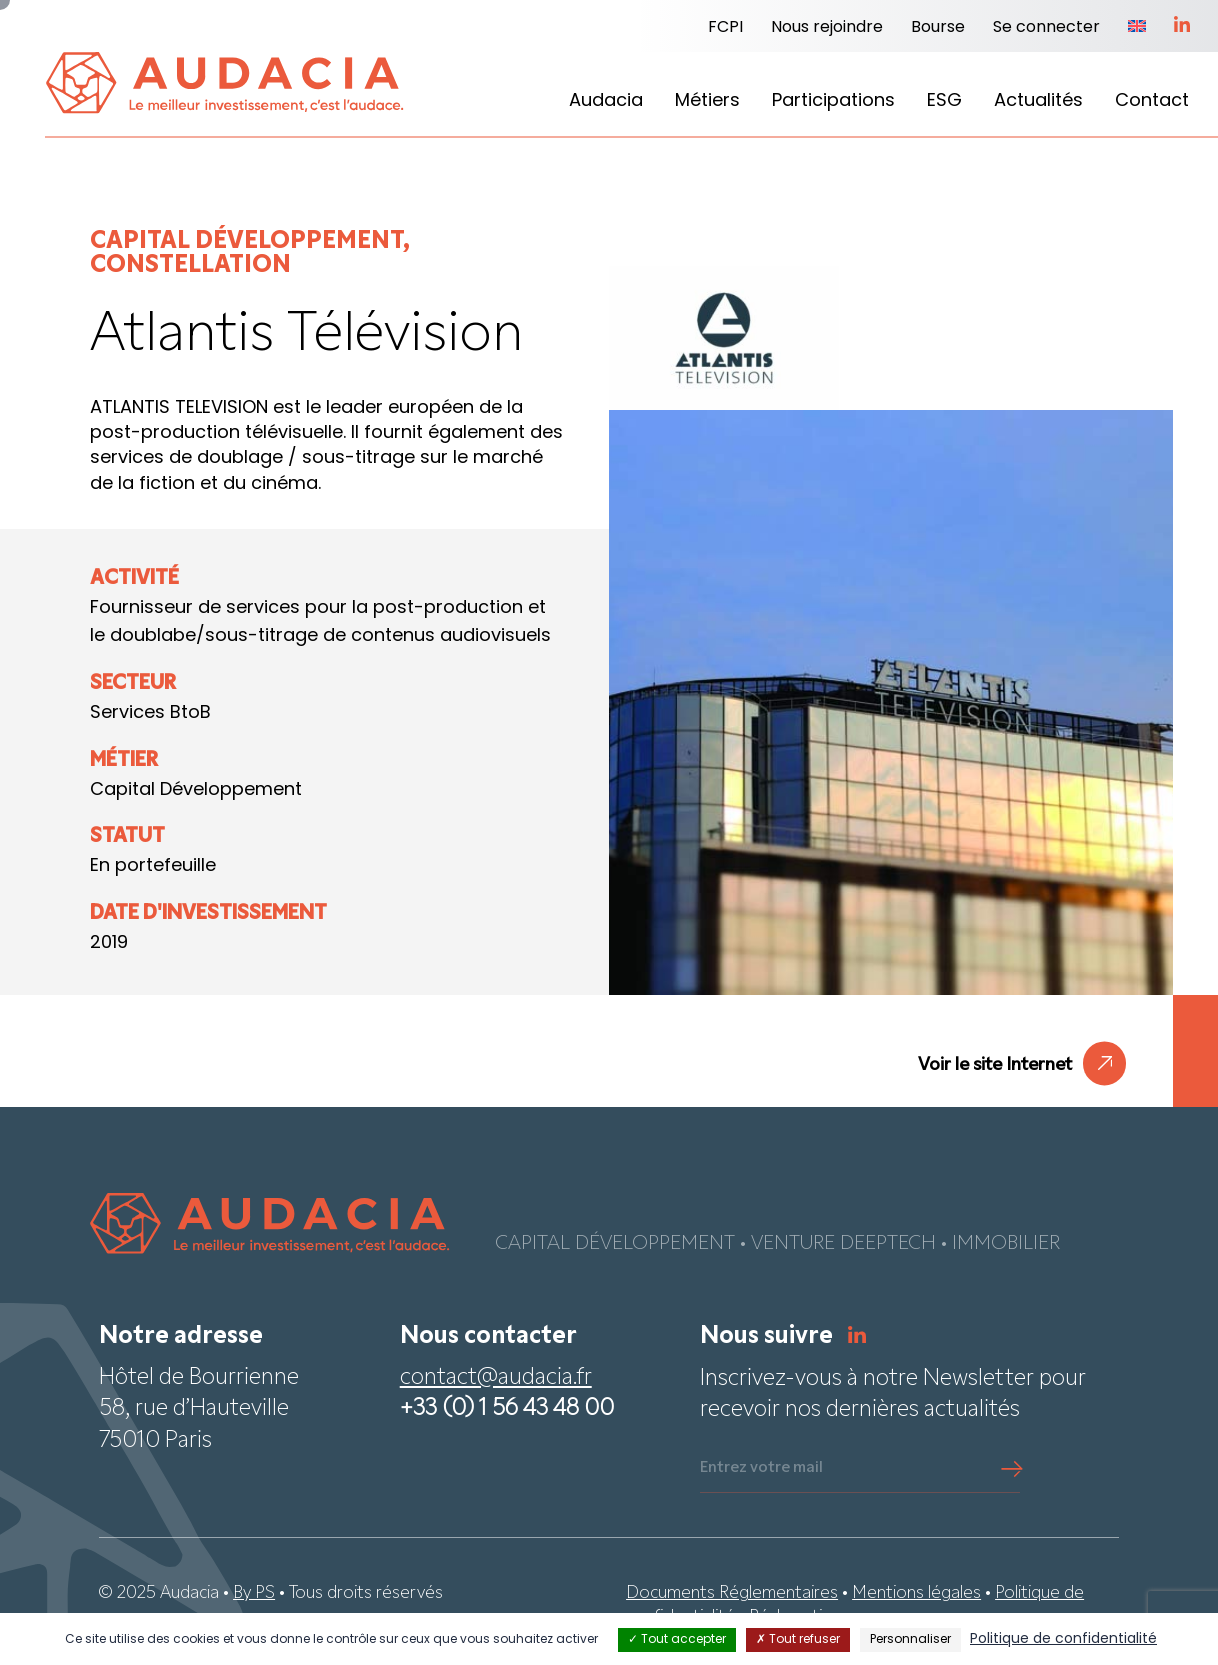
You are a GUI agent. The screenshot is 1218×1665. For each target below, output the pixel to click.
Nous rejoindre (827, 28)
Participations (833, 101)
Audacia (606, 101)
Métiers (707, 101)
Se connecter (1046, 28)
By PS (254, 1593)
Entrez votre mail (761, 1468)
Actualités (1038, 101)
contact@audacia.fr (496, 1378)
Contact (1152, 101)
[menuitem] (1137, 28)
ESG (944, 101)
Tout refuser (798, 1640)
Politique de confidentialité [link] (1063, 1639)
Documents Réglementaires (732, 1593)
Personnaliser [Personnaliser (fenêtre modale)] (910, 1640)
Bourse (938, 28)
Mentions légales (916, 1593)
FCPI (725, 28)
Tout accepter (677, 1640)
